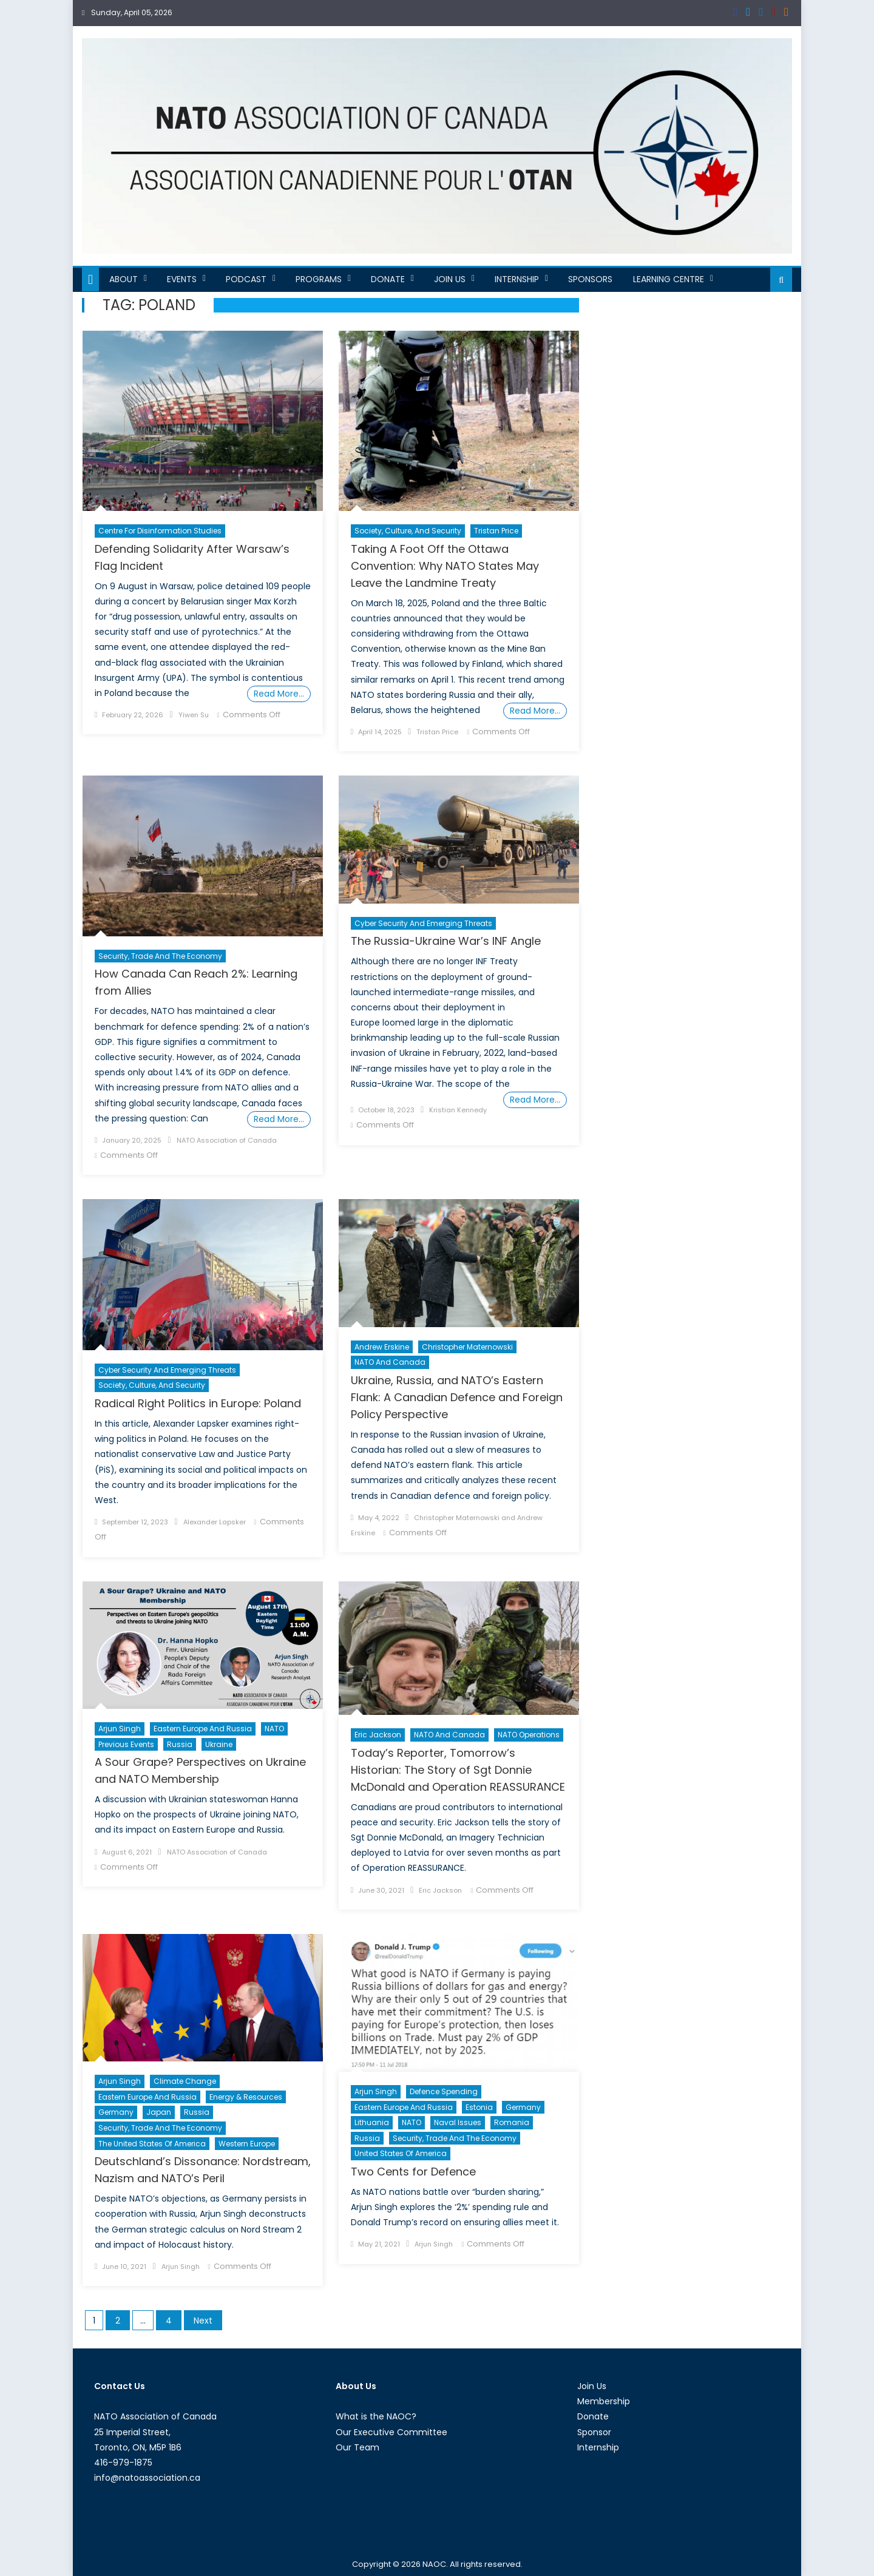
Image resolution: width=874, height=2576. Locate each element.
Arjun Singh (119, 1728)
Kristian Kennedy (458, 1110)
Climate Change (185, 2081)
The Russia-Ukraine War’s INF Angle (446, 940)
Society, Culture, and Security (407, 531)
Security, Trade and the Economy (160, 956)
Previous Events (126, 1744)
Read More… (279, 694)
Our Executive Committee (391, 2432)
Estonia (479, 2107)
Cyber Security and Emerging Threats (423, 923)
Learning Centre (668, 279)
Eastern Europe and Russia (203, 1728)
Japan (158, 2112)
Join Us (450, 279)
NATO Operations (529, 1734)
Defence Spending (444, 2091)
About (123, 279)
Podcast (246, 279)
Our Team (357, 2447)
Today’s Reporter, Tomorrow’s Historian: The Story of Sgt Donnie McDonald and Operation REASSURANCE (458, 1769)
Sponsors (590, 279)
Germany (116, 2112)
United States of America (400, 2153)
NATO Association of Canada (227, 1140)
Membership (603, 2401)
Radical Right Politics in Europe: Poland (198, 1403)
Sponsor (594, 2432)
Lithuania (371, 2122)
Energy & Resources (245, 2097)
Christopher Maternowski (467, 1347)
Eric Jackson (377, 1734)
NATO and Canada (389, 1362)
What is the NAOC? (376, 2416)
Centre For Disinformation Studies (160, 531)
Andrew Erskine (381, 1347)
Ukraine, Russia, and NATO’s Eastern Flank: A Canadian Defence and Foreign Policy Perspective (457, 1397)
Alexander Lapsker (214, 1522)
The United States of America (152, 2143)
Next (203, 2320)
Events (182, 279)
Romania (511, 2122)
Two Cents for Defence (413, 2171)
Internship (517, 279)
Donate (388, 279)
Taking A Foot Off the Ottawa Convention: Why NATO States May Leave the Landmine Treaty (445, 565)
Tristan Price (496, 531)
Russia (179, 1744)
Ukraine (218, 1744)
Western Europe (246, 2143)
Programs (319, 279)
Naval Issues (457, 2122)
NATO (274, 1728)
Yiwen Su (193, 715)
